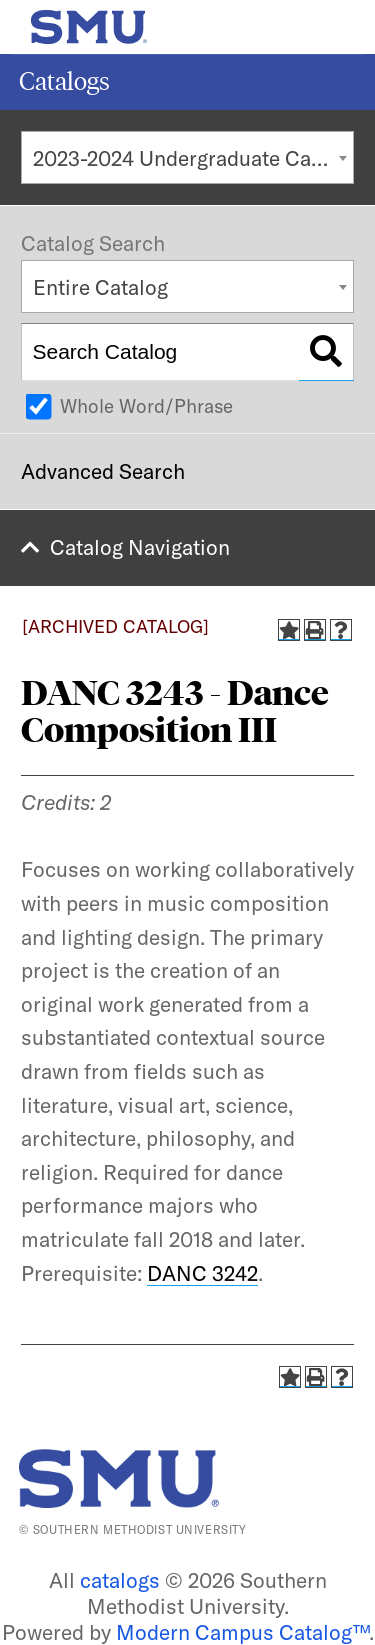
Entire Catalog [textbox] (100, 287)
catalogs (120, 1580)
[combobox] (187, 157)
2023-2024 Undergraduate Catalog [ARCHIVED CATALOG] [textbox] (193, 158)
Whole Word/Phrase (146, 406)
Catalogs (64, 81)
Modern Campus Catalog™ (242, 1632)
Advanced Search (103, 471)
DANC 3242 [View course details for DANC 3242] (202, 1273)
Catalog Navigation (140, 547)
